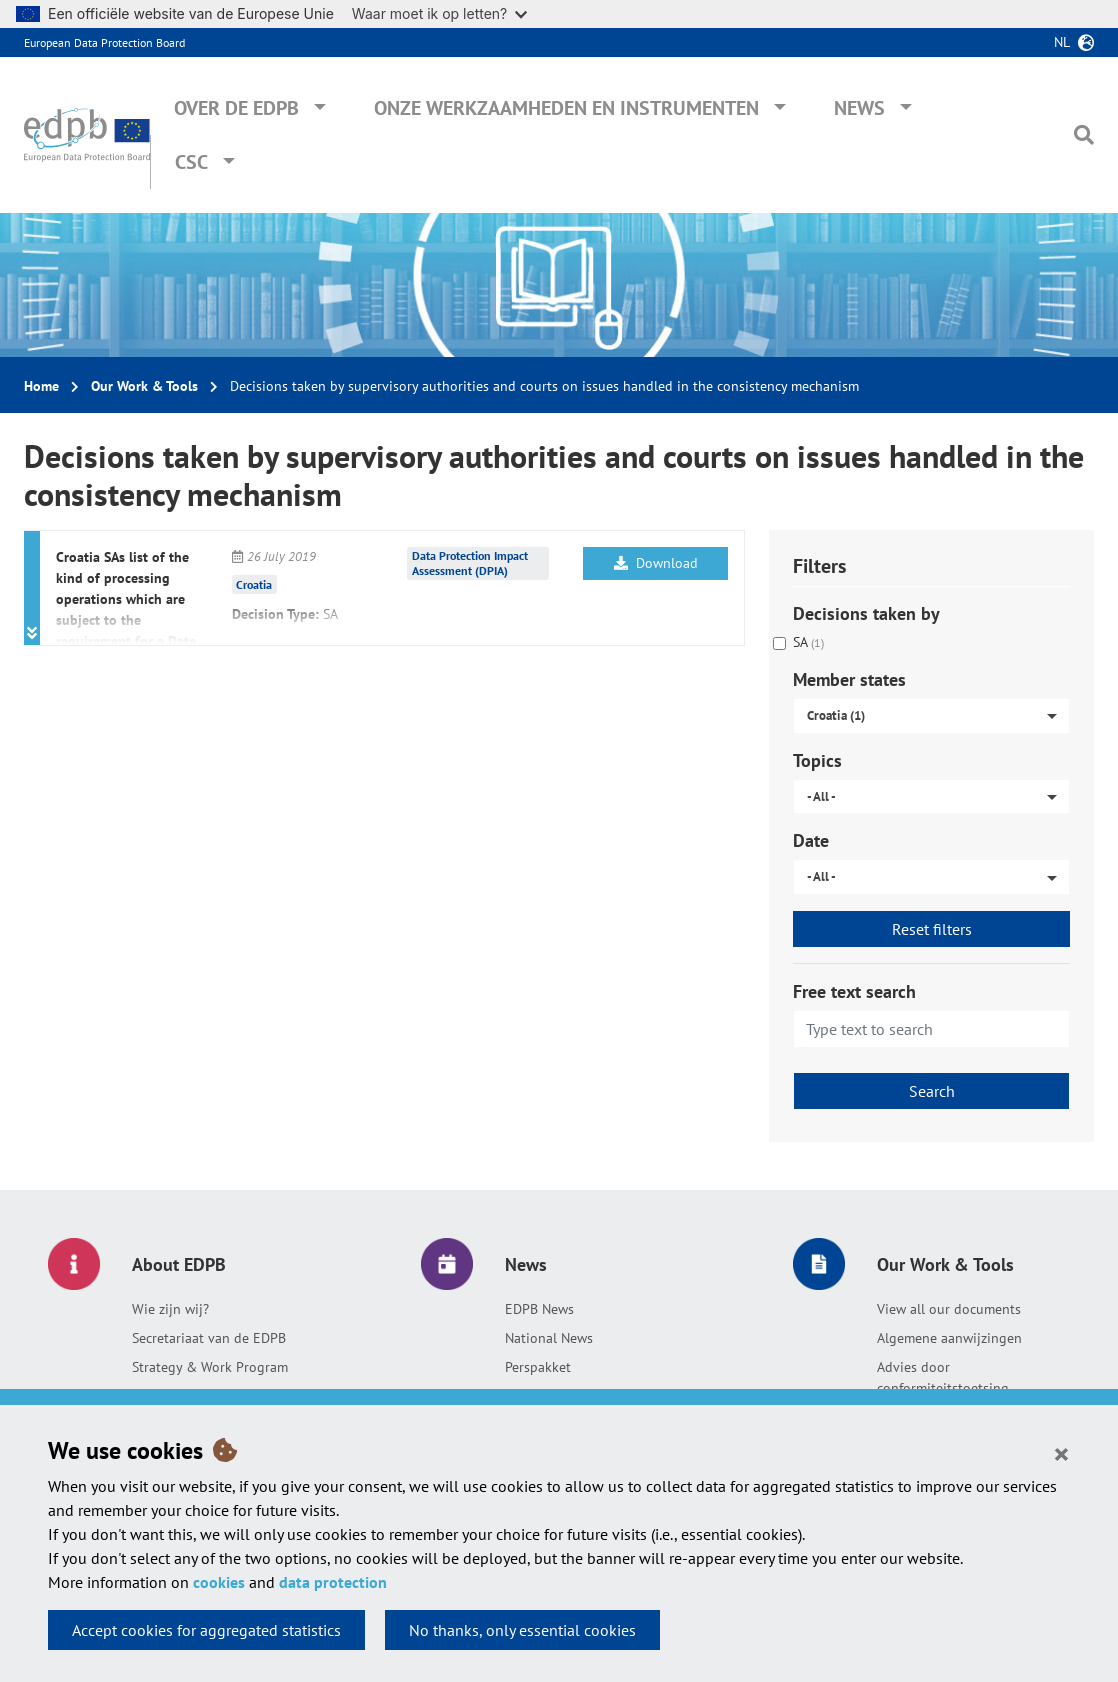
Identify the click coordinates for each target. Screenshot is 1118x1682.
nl (1062, 42)
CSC (191, 162)
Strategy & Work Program (210, 1367)
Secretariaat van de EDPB (209, 1338)
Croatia (254, 584)
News (859, 108)
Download (656, 563)
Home (41, 386)
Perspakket (538, 1367)
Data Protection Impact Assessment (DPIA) (470, 563)
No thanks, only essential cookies (522, 1630)
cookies (219, 1582)
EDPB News (539, 1309)
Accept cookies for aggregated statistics (206, 1630)
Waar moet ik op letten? (439, 13)
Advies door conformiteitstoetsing (943, 1377)
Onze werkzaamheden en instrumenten (566, 108)
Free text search (854, 991)
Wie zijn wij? (170, 1309)
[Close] (1061, 1453)
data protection (333, 1582)
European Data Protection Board (104, 42)
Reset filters (932, 929)
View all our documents (949, 1309)
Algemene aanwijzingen (949, 1338)
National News (549, 1338)
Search (932, 1091)
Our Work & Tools (144, 386)
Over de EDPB (236, 108)
